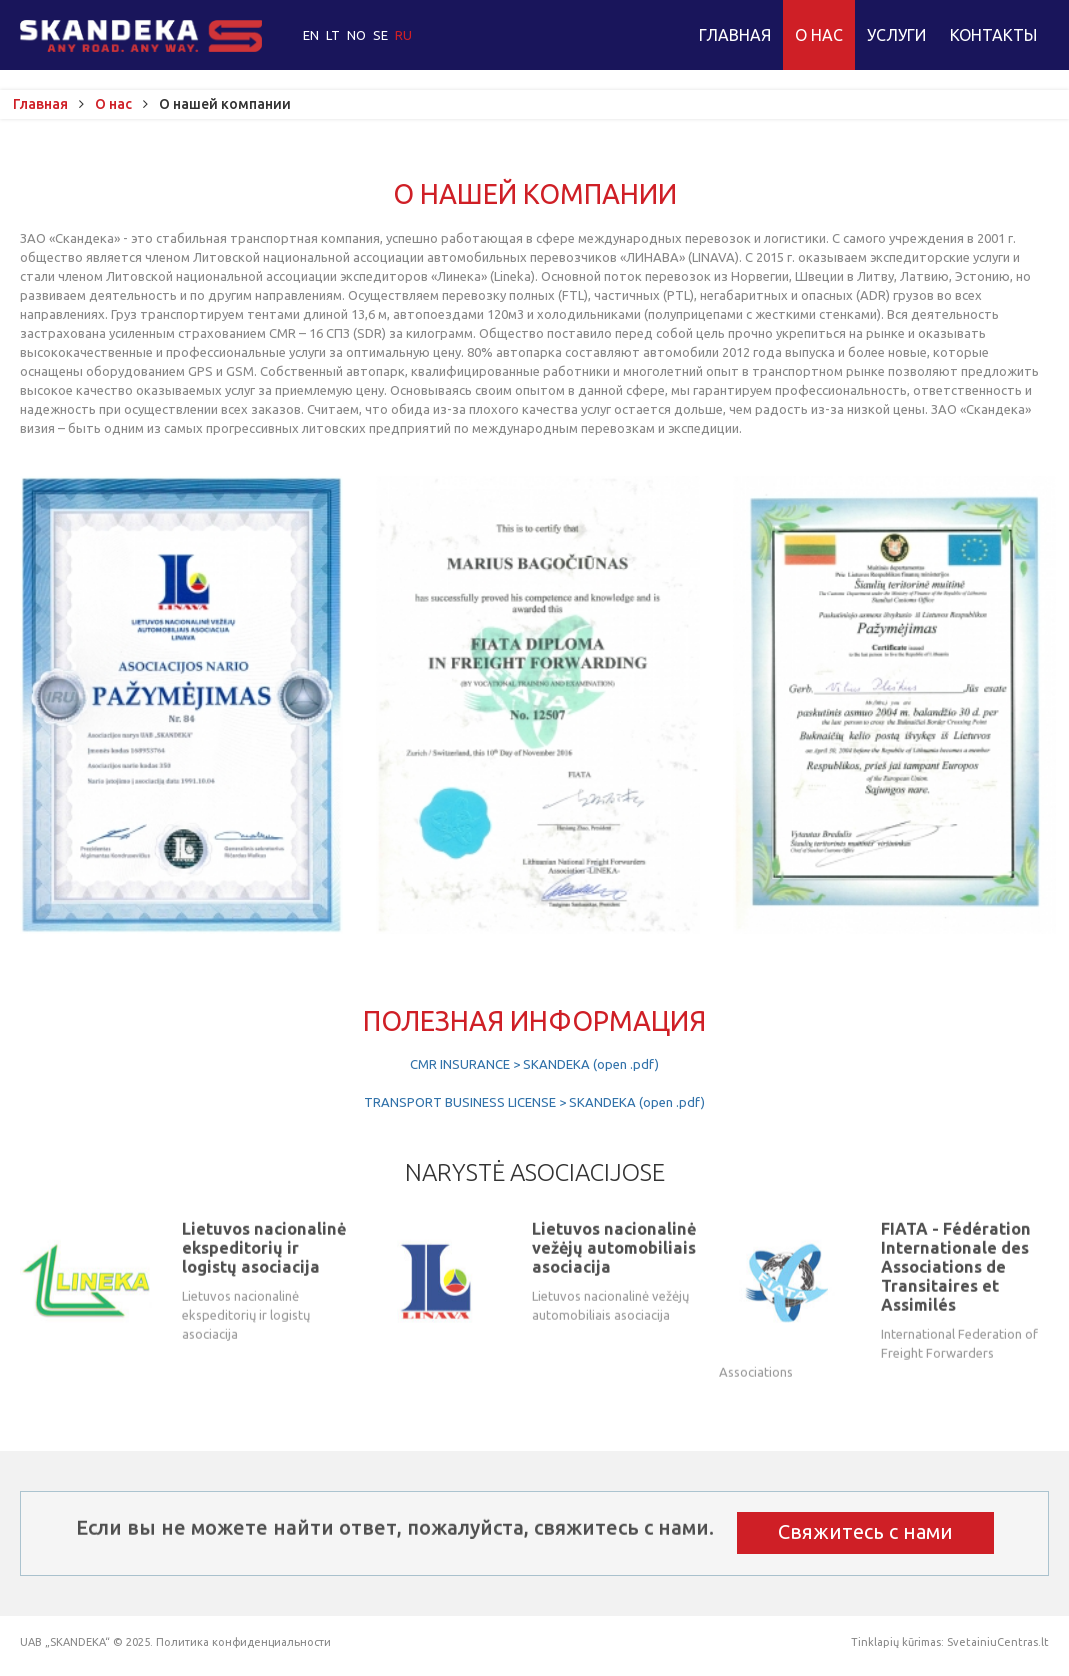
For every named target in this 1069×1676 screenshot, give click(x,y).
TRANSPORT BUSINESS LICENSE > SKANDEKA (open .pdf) (534, 1102)
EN (312, 35)
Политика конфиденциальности (243, 1642)
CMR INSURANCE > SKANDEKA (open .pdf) (534, 1064)
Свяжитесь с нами (865, 1531)
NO (358, 35)
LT (334, 35)
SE (382, 35)
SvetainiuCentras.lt (998, 1642)
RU (403, 35)
